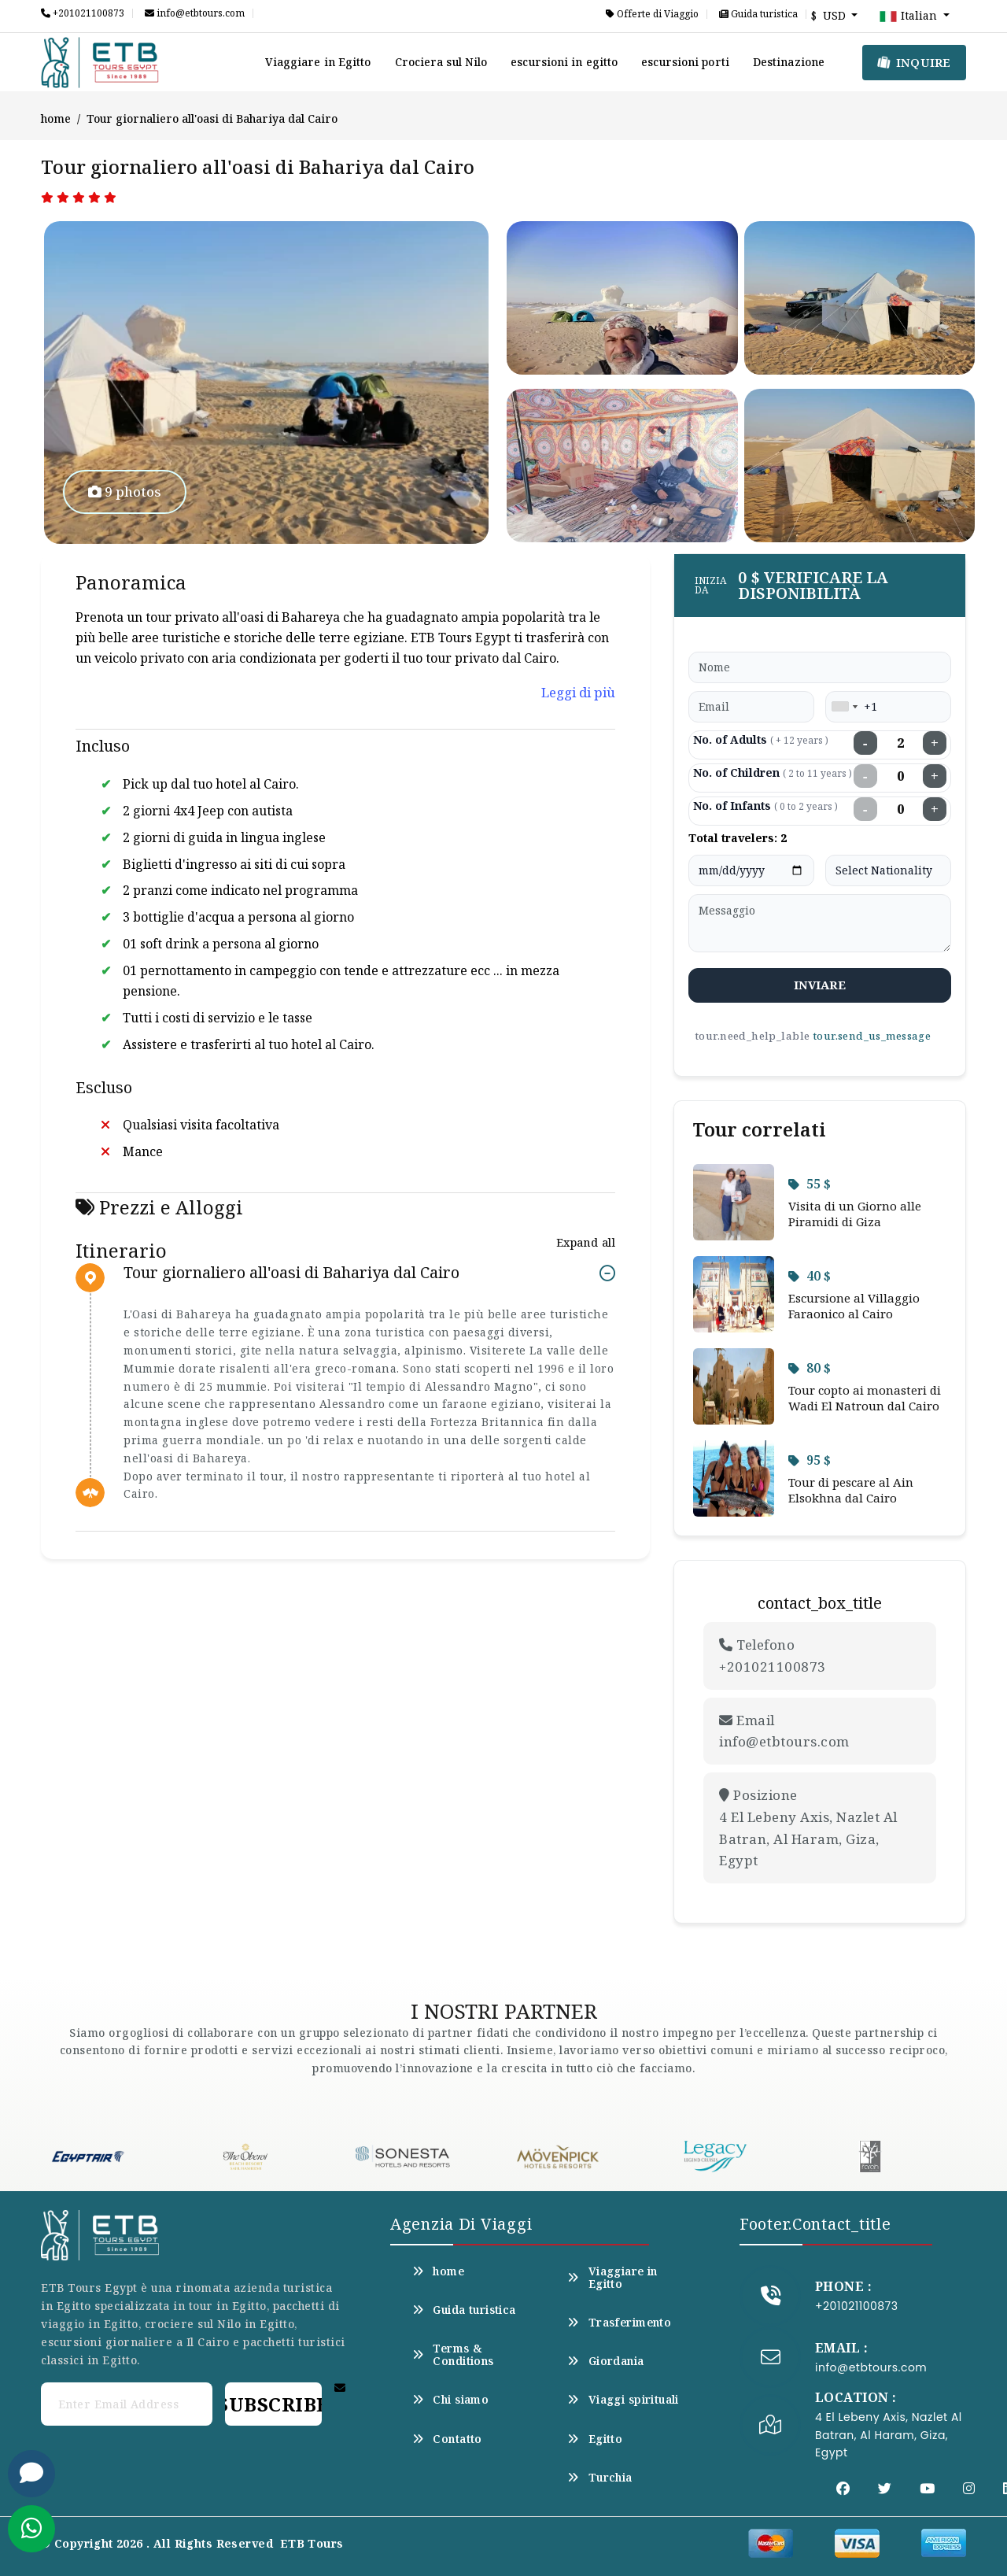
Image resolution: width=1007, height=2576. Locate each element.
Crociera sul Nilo (441, 61)
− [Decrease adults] (865, 743)
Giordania (605, 2361)
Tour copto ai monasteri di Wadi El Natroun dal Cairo (864, 1398)
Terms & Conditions (453, 2354)
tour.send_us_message (872, 1036)
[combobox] (844, 707)
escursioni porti (685, 61)
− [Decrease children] (865, 776)
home (56, 118)
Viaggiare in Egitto (318, 61)
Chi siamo (450, 2399)
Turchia (599, 2477)
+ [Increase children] (935, 776)
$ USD (830, 15)
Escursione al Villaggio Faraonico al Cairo (854, 1305)
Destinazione (788, 61)
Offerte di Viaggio (652, 14)
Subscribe (273, 2404)
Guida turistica (758, 14)
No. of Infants (765, 805)
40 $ (809, 1275)
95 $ (809, 1460)
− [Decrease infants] (865, 809)
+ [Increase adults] (935, 743)
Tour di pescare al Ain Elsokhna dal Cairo (850, 1490)
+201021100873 (82, 13)
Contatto (447, 2439)
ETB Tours (312, 2543)
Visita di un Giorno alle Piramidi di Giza (854, 1213)
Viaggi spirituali (623, 2399)
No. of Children (772, 772)
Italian (909, 16)
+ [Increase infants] (935, 809)
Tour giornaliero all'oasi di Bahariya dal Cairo (291, 1273)
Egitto (594, 2439)
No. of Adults (760, 739)
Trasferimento (619, 2322)
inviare (820, 984)
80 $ (809, 1368)
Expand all (585, 1242)
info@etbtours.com (195, 13)
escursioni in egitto (564, 61)
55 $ (809, 1183)
